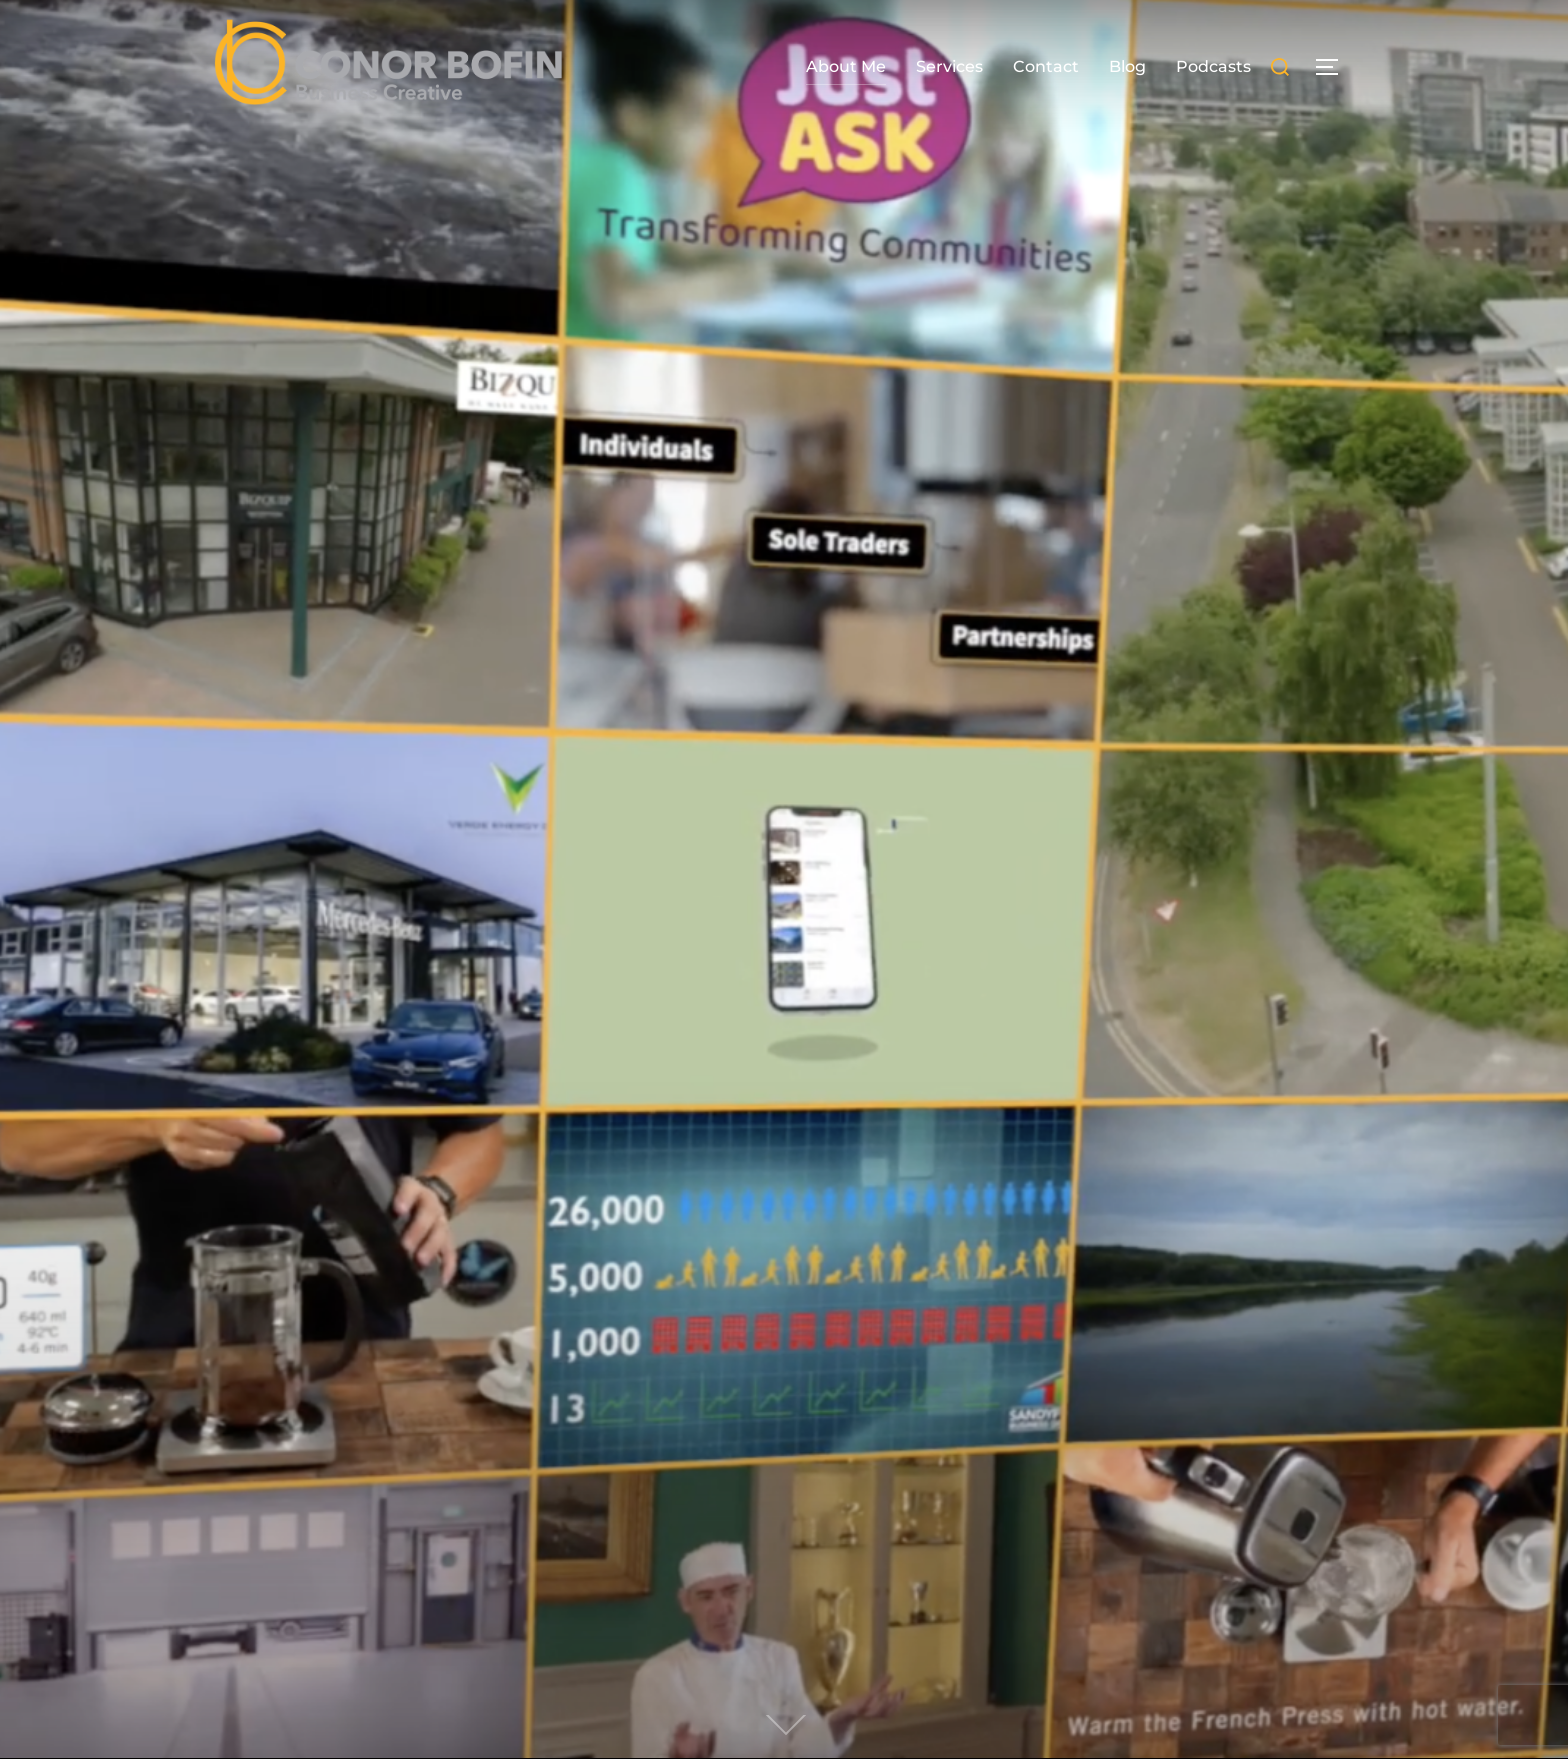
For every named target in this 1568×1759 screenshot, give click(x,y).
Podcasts (1213, 66)
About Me (846, 66)
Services (949, 66)
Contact (1046, 66)
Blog (1127, 66)
